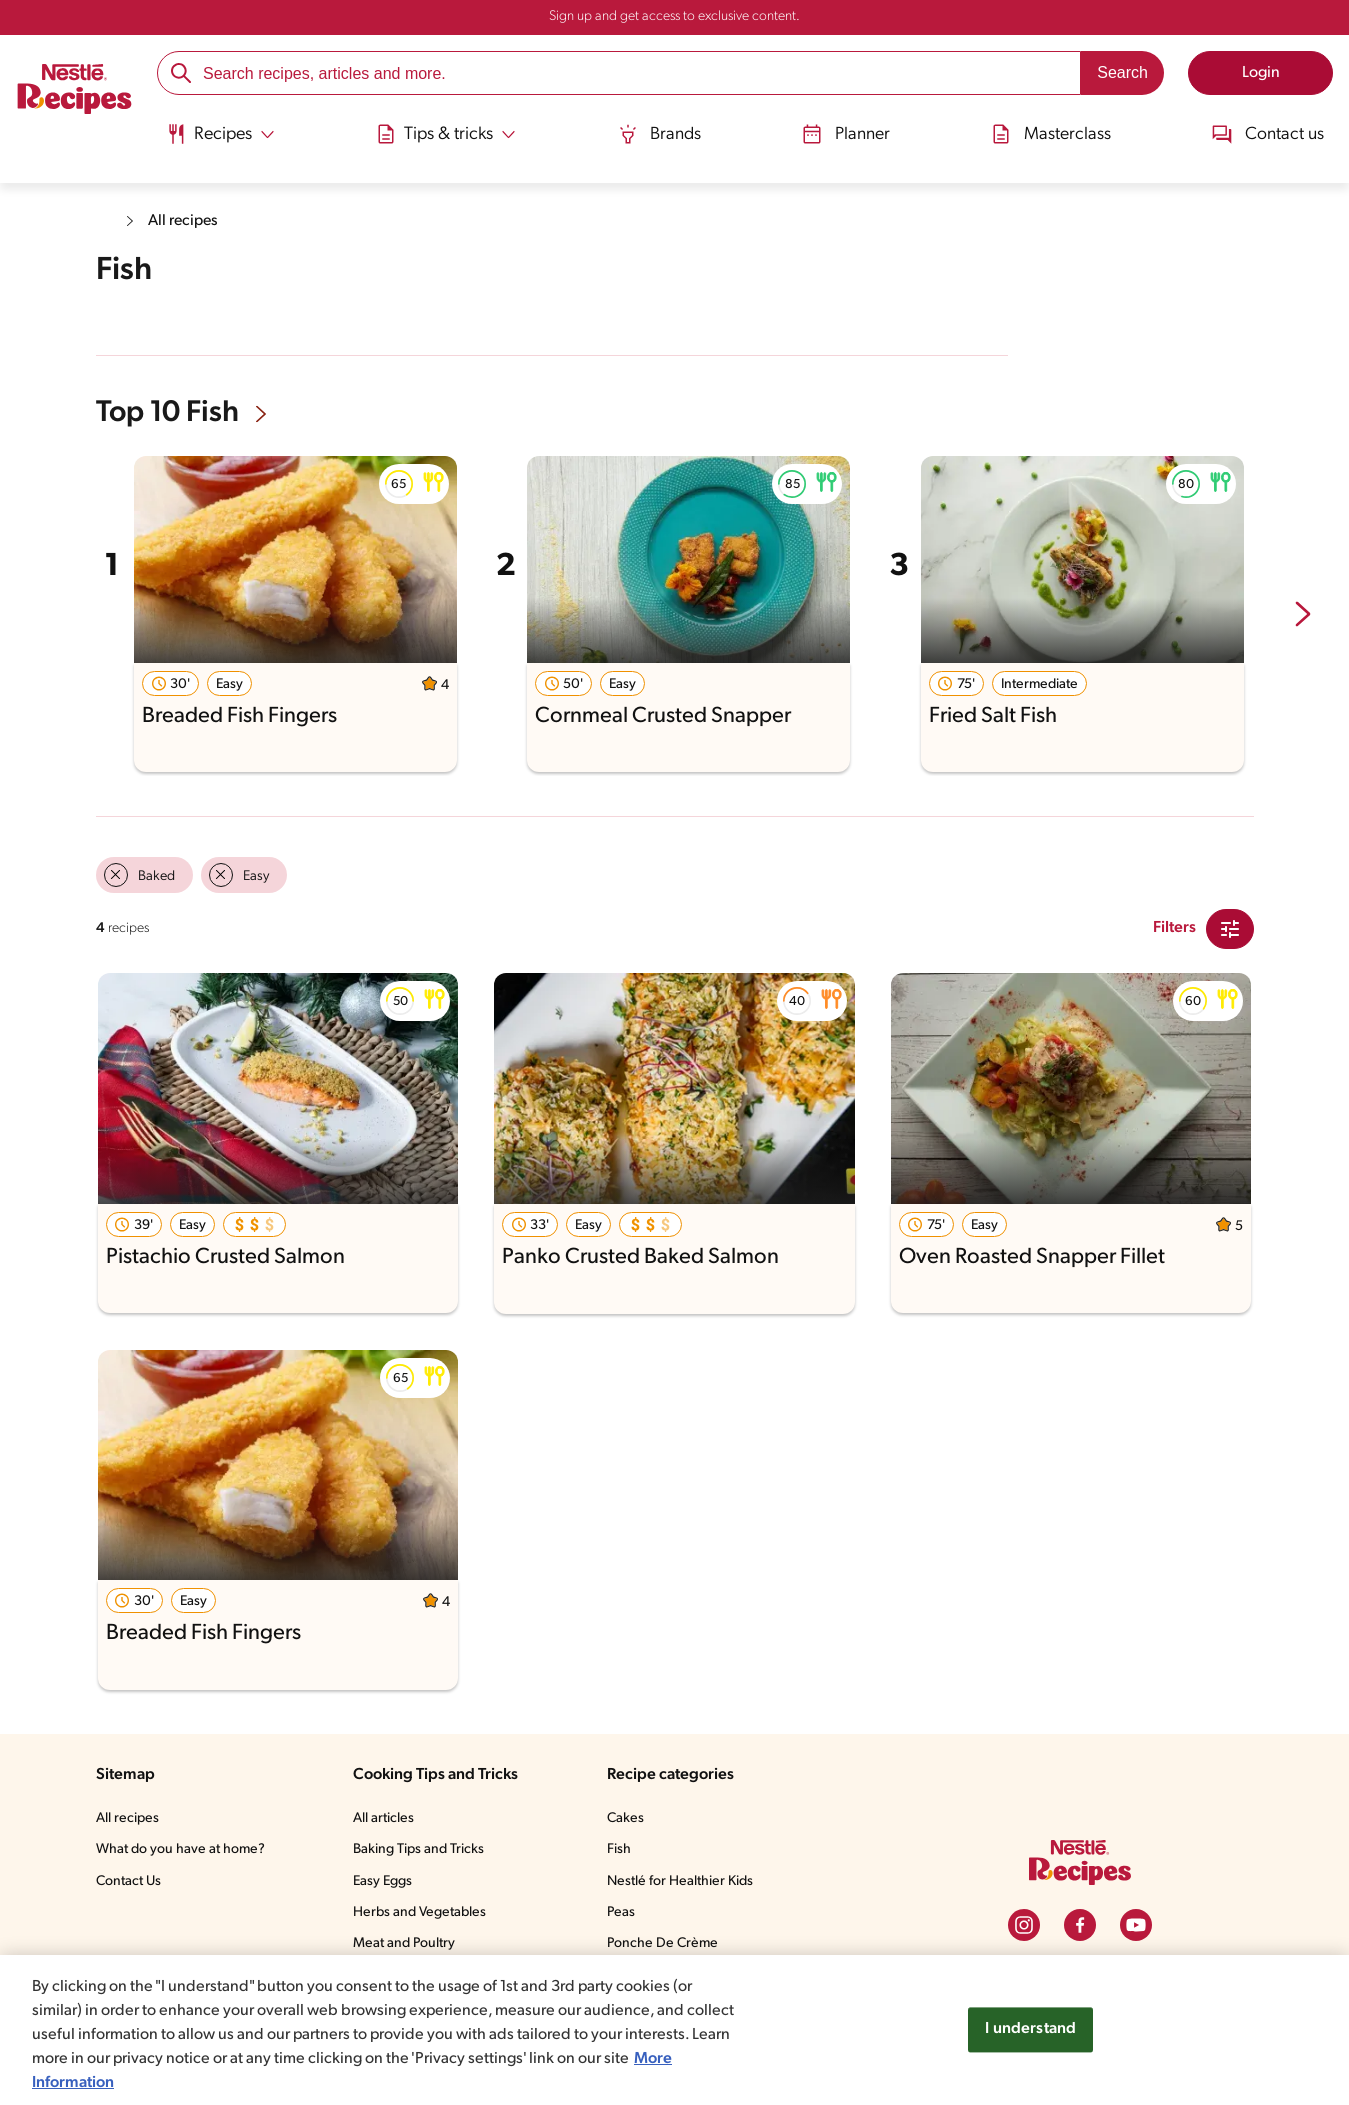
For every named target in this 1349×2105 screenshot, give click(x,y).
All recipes (185, 220)
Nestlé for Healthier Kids (685, 1880)
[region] (674, 2030)
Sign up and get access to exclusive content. (674, 17)
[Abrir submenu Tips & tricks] (446, 133)
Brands (659, 132)
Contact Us (130, 1880)
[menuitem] (219, 140)
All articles (387, 1817)
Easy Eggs (388, 1880)
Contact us (1270, 132)
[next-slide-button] (1303, 613)
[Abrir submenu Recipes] (219, 133)
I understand (1030, 2029)
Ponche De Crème (667, 1942)
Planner (846, 132)
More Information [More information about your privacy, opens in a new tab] (122, 2082)
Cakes (630, 1817)
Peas (626, 1911)
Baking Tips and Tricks (425, 1848)
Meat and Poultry (408, 1942)
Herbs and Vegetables (424, 1911)
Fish (623, 1848)
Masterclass (1052, 132)
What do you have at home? (183, 1848)
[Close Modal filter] (1230, 927)
